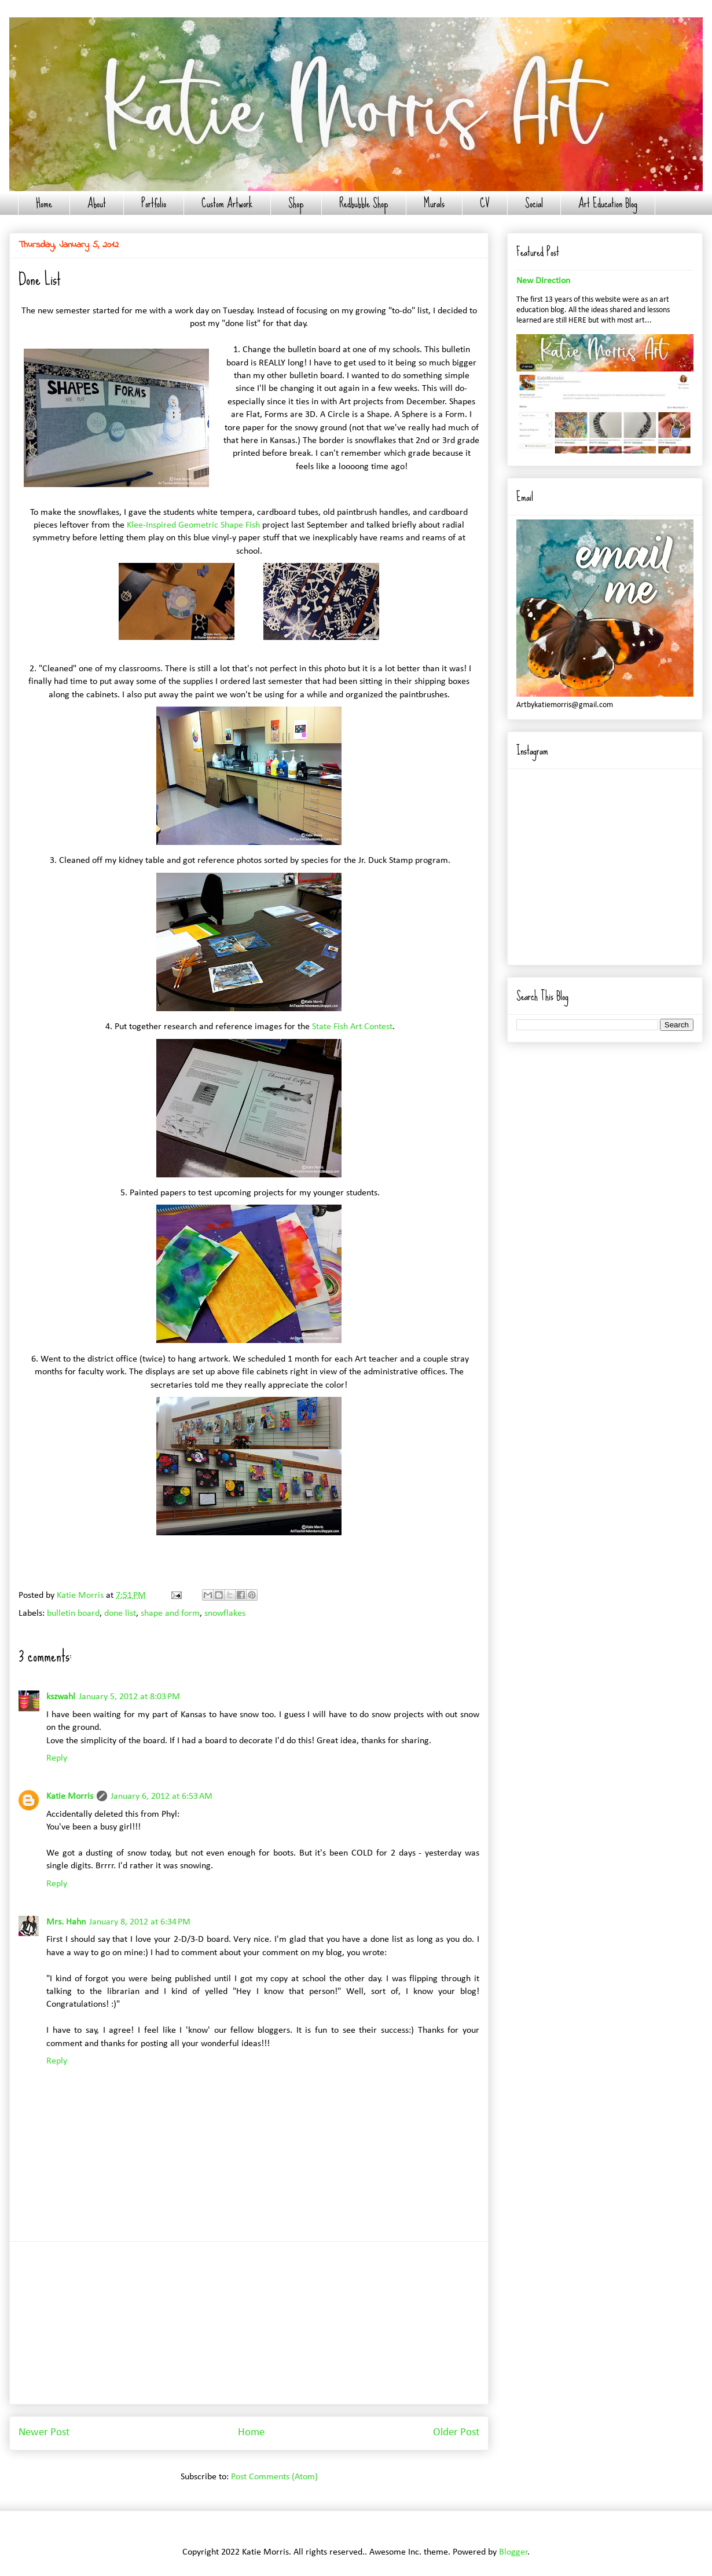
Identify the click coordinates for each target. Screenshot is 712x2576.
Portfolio (153, 203)
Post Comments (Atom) (274, 2477)
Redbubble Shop (363, 203)
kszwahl (60, 1697)
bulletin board (73, 1613)
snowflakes (224, 1613)
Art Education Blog (607, 203)
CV (485, 203)
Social (534, 203)
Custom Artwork (227, 203)
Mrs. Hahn (66, 1922)
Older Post (456, 2432)
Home (44, 203)
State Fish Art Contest (352, 1026)
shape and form (170, 1613)
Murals (434, 203)
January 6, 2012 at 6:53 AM (161, 1796)
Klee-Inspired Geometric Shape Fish (192, 525)
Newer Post (44, 2432)
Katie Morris (69, 1796)
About (96, 203)
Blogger (513, 2552)
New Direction (543, 281)
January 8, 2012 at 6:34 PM (139, 1922)
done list (120, 1613)
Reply (56, 1758)
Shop (296, 203)
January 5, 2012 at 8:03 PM (129, 1697)
